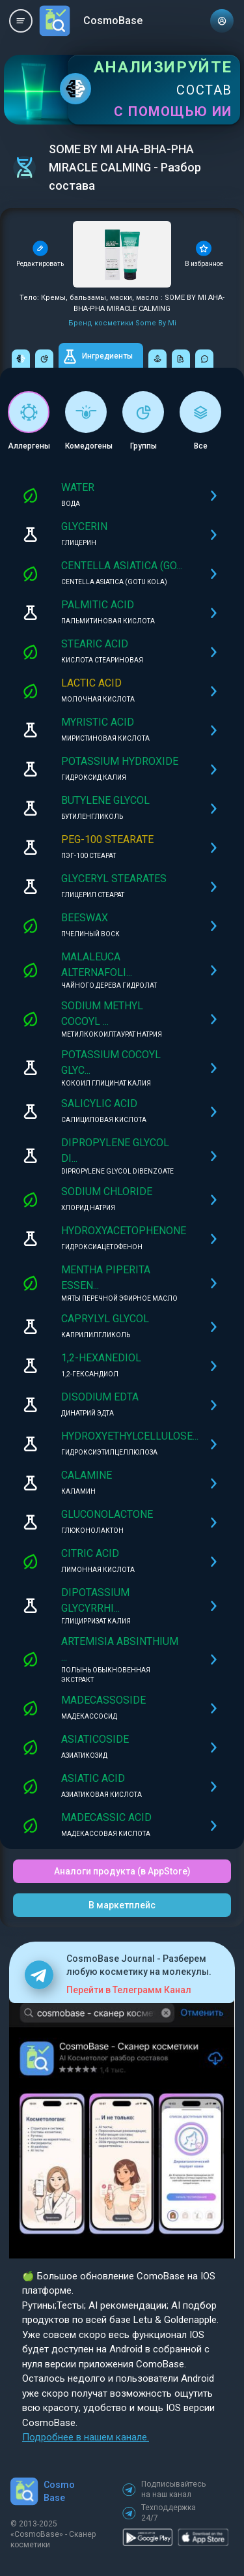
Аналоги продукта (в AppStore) (122, 1871)
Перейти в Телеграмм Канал (128, 1990)
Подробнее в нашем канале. (85, 2437)
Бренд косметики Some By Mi (122, 323)
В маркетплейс (122, 1905)
